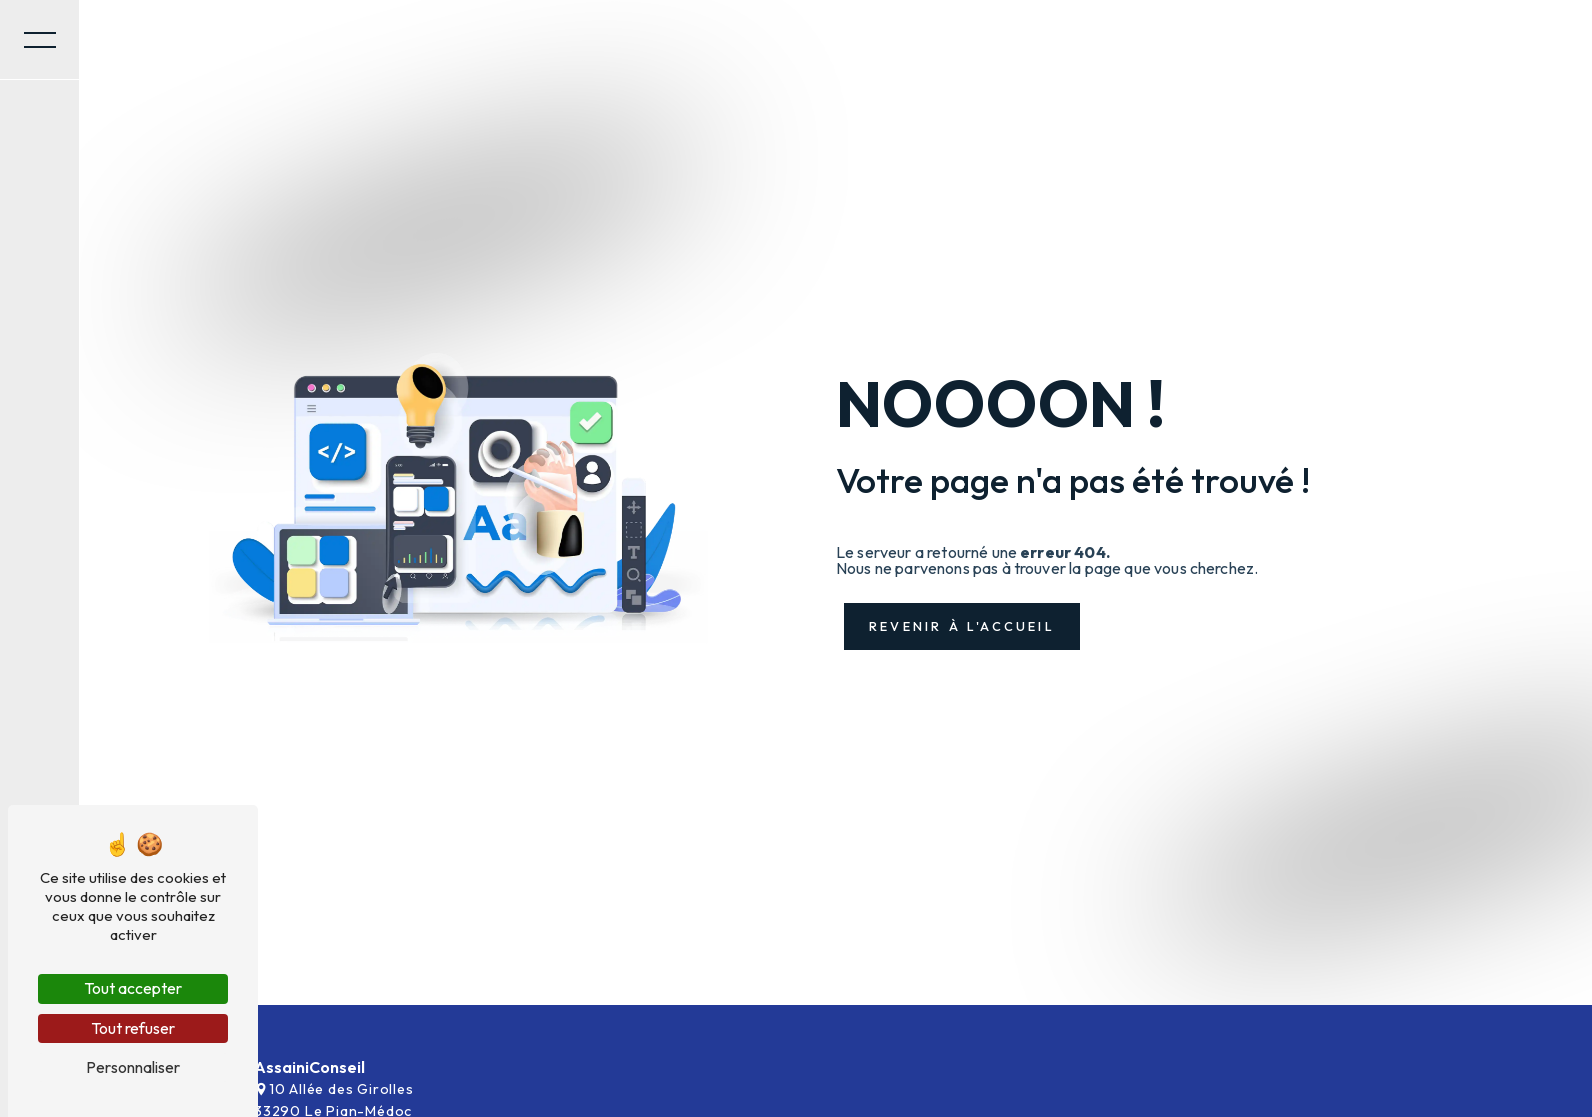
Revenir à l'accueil (962, 626)
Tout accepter (133, 988)
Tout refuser (133, 1028)
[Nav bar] (40, 40)
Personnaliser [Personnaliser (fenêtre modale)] (133, 1067)
